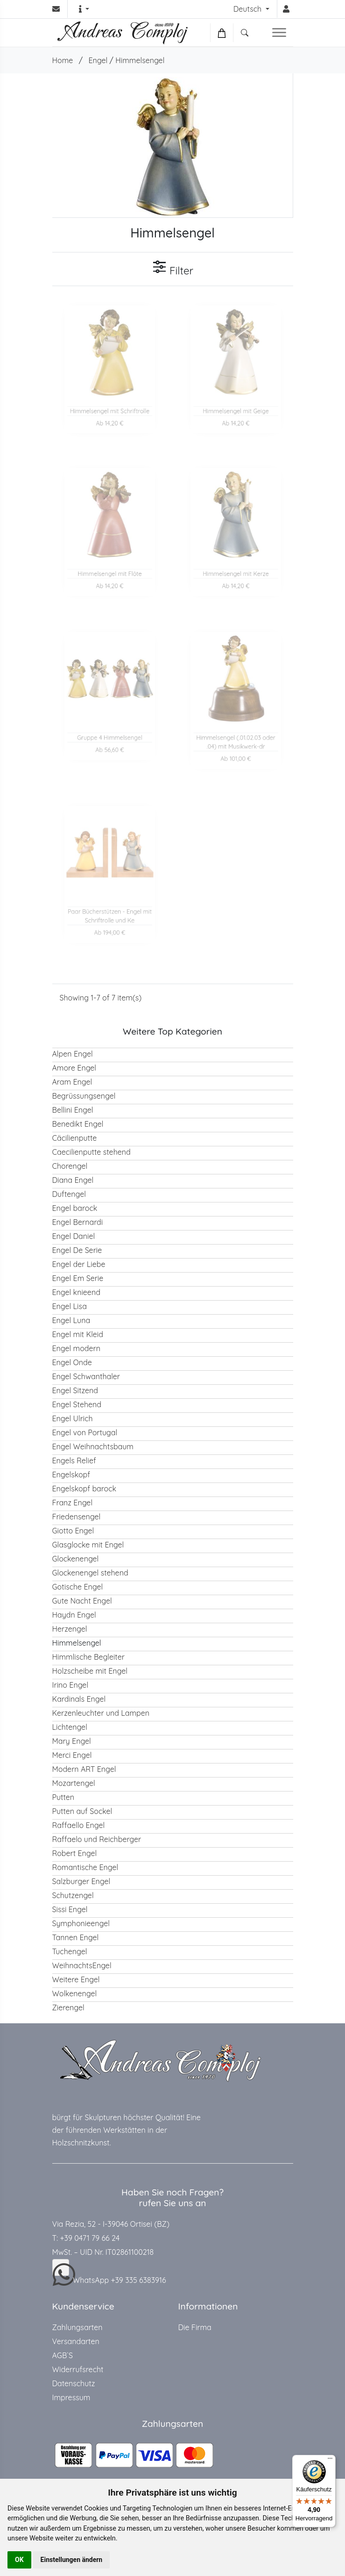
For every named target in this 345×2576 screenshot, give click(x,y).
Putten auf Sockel (82, 1811)
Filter (172, 268)
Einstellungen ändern (72, 2559)
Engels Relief (74, 1460)
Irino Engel (70, 1685)
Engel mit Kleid (77, 1334)
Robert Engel (74, 1853)
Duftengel (69, 1194)
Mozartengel (73, 1783)
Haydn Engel (74, 1614)
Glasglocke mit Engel (88, 1544)
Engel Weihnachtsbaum (93, 1446)
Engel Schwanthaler (86, 1376)
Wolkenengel (74, 1993)
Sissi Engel (70, 1909)
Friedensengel (76, 1516)
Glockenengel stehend (90, 1572)
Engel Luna (71, 1320)
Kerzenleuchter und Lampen (101, 1713)
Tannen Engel (75, 1937)
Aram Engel (72, 1082)
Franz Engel (72, 1502)
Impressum (71, 2397)
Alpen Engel (72, 1053)
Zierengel (68, 2007)
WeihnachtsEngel (82, 1965)
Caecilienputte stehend (91, 1152)
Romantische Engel (85, 1867)
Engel (97, 60)
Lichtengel (69, 1727)
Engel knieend (76, 1292)
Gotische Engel (77, 1586)
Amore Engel (74, 1067)
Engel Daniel (73, 1236)
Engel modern (76, 1348)
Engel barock (75, 1208)
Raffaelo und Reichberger (96, 1839)
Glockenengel (75, 1558)
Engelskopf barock (84, 1488)
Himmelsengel (139, 60)
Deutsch (248, 9)
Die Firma (194, 2327)
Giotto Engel (73, 1530)
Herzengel (69, 1628)
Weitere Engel (76, 1979)
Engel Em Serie (78, 1278)
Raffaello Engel (78, 1825)
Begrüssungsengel (84, 1096)
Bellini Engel (72, 1110)
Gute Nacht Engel (82, 1600)
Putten (63, 1797)
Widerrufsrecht (78, 2369)
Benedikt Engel (78, 1124)
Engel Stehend (77, 1404)
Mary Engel (71, 1741)
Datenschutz (73, 2383)
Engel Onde (72, 1362)
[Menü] (330, 2460)
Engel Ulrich (72, 1418)
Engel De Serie (77, 1250)
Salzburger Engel (81, 1881)
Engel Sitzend (75, 1390)
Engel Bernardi (77, 1222)
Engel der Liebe (79, 1264)
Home (62, 60)
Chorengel (70, 1166)
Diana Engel (73, 1180)
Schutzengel (73, 1895)
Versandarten (75, 2341)
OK (19, 2559)
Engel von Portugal (85, 1432)
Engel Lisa (69, 1306)
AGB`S (62, 2355)
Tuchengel (69, 1951)
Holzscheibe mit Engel (90, 1671)
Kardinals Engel (79, 1699)
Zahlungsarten (77, 2327)
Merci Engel (72, 1755)
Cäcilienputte (74, 1138)
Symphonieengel (81, 1923)
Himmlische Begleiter (88, 1657)
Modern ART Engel (84, 1769)
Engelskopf (71, 1474)
